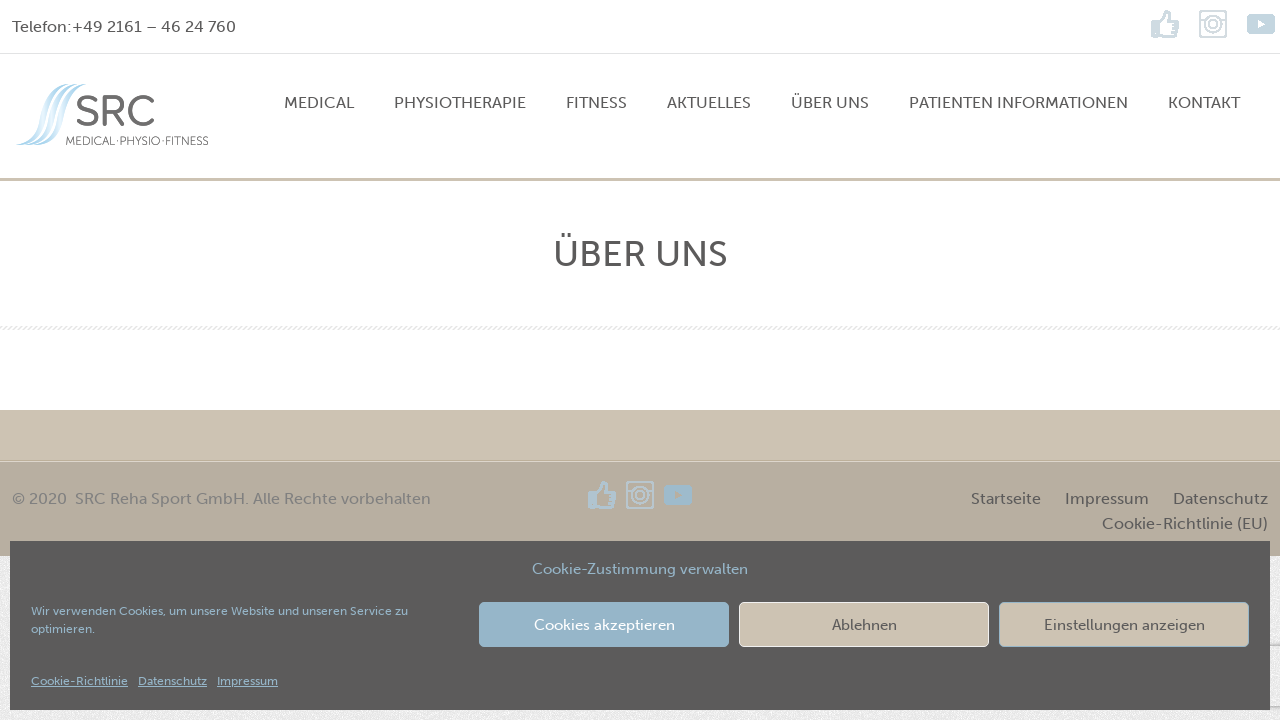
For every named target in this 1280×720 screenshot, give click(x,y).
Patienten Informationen (1018, 102)
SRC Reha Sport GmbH (160, 498)
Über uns (830, 102)
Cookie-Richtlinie (79, 681)
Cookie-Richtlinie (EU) (1185, 523)
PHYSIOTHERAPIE (460, 102)
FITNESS (596, 102)
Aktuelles (709, 102)
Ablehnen (864, 625)
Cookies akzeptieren (604, 625)
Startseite (1006, 498)
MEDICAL (319, 102)
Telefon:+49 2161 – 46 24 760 (124, 26)
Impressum (247, 681)
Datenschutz (172, 681)
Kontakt (1204, 102)
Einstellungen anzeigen (1124, 625)
